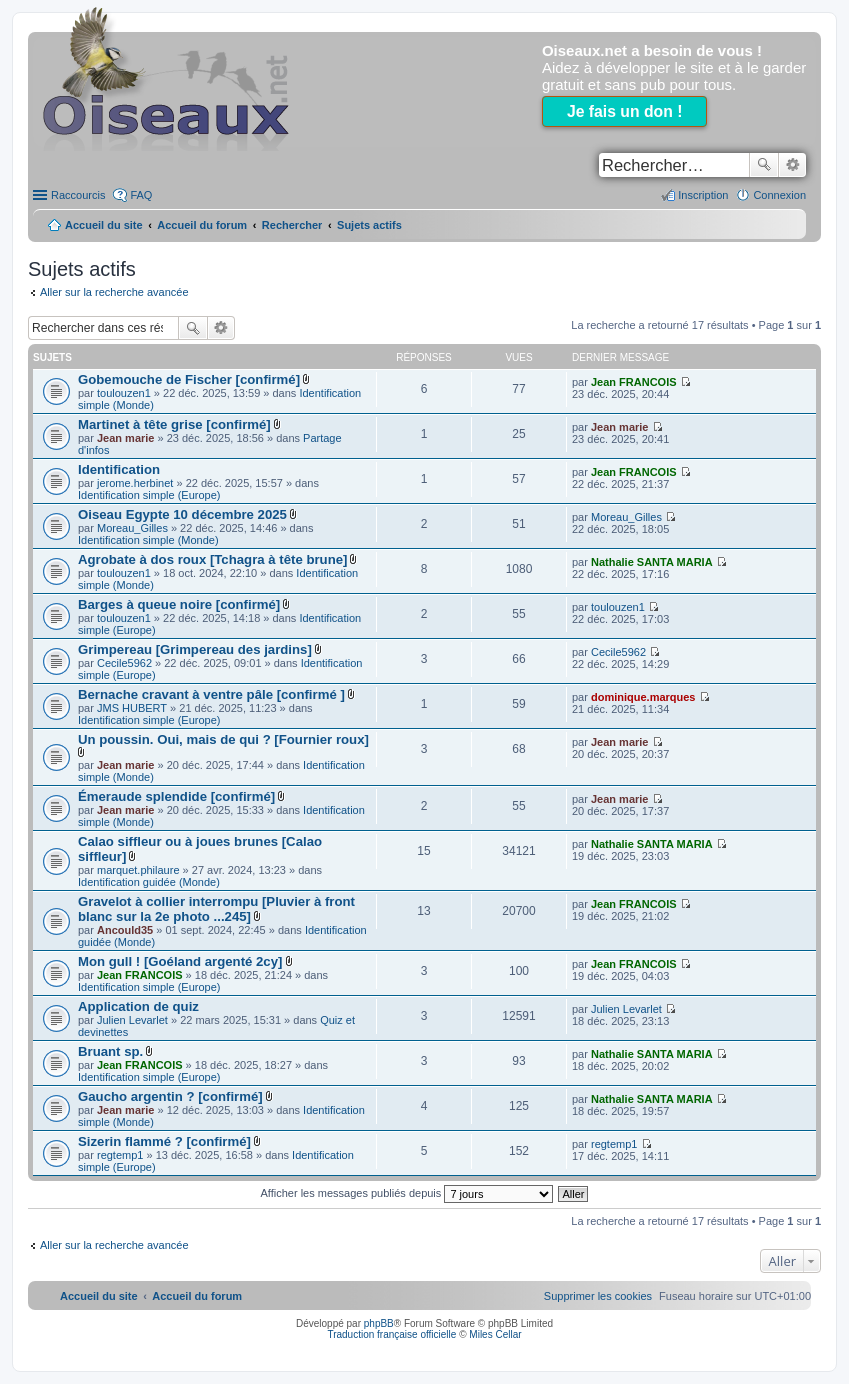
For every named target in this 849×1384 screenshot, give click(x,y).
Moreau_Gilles (132, 528)
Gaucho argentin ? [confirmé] (170, 1096)
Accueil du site (104, 225)
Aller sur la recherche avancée (114, 292)
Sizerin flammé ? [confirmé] (164, 1141)
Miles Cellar (495, 1334)
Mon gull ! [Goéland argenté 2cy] (180, 961)
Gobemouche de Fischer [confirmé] (189, 379)
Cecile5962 (124, 663)
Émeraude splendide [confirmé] (176, 796)
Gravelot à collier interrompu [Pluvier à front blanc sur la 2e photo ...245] (216, 909)
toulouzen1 (124, 393)
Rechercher (764, 165)
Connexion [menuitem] (779, 195)
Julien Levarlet (132, 1020)
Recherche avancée (792, 165)
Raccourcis (78, 195)
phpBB (379, 1323)
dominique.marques (643, 697)
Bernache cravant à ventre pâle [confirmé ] (211, 694)
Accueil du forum (202, 225)
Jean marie (125, 438)
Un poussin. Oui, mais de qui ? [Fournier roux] (223, 739)
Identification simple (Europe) (149, 495)
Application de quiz (138, 1006)
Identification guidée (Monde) (149, 882)
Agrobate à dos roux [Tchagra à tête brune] (212, 559)
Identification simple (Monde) (148, 540)
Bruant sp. (110, 1051)
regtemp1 (120, 1155)
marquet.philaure (138, 870)
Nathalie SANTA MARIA (652, 562)
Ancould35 (125, 930)
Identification (119, 469)
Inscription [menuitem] (703, 195)
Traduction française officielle (391, 1334)
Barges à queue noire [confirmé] (179, 604)
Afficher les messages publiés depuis (407, 1193)
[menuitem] (598, 1296)
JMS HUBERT (132, 708)
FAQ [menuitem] (141, 195)
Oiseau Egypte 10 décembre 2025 (182, 514)
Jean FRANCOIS (634, 382)
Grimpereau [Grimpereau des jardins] (195, 649)
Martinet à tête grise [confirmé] (174, 424)
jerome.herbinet (135, 483)
